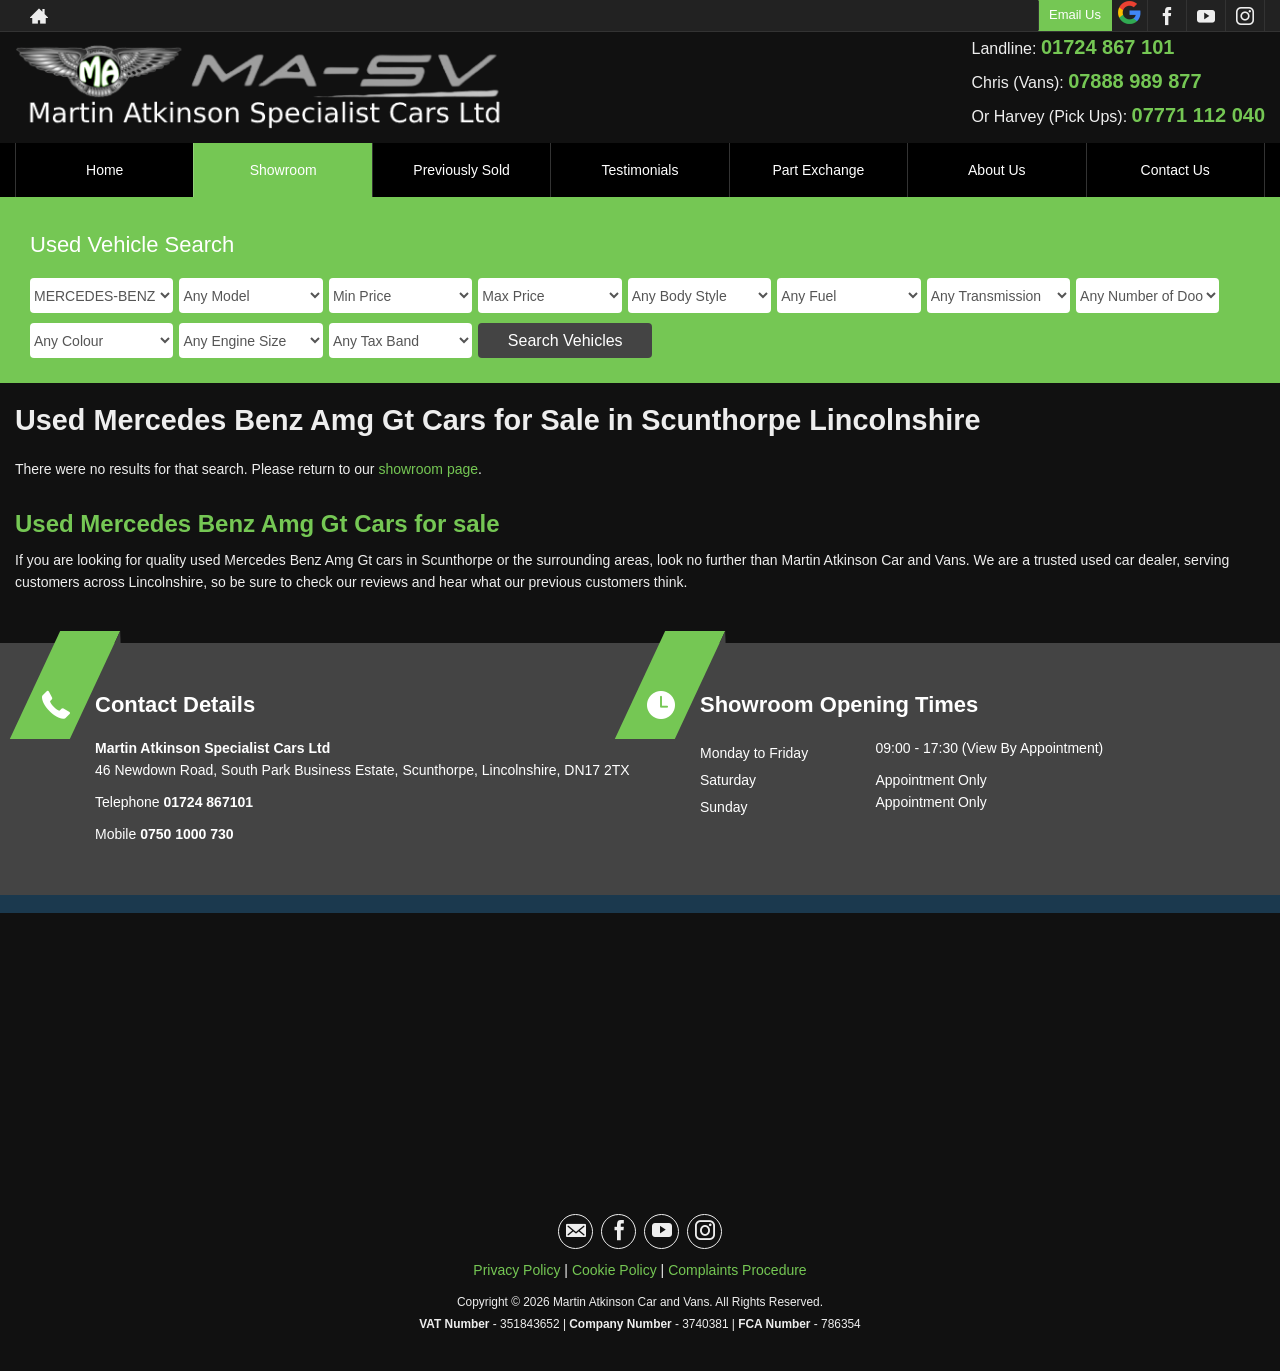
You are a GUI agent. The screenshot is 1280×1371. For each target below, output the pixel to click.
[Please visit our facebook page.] (1166, 16)
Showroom (283, 170)
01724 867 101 (1107, 47)
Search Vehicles (565, 340)
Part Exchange (818, 170)
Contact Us (1175, 170)
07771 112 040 (1198, 115)
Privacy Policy (516, 1270)
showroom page (428, 469)
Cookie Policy (614, 1270)
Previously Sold (461, 170)
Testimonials (639, 170)
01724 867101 (206, 802)
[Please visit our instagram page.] (1244, 16)
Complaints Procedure (737, 1270)
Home (104, 170)
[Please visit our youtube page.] (1205, 16)
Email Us (1075, 14)
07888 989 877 (1134, 81)
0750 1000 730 (186, 834)
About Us (997, 170)
